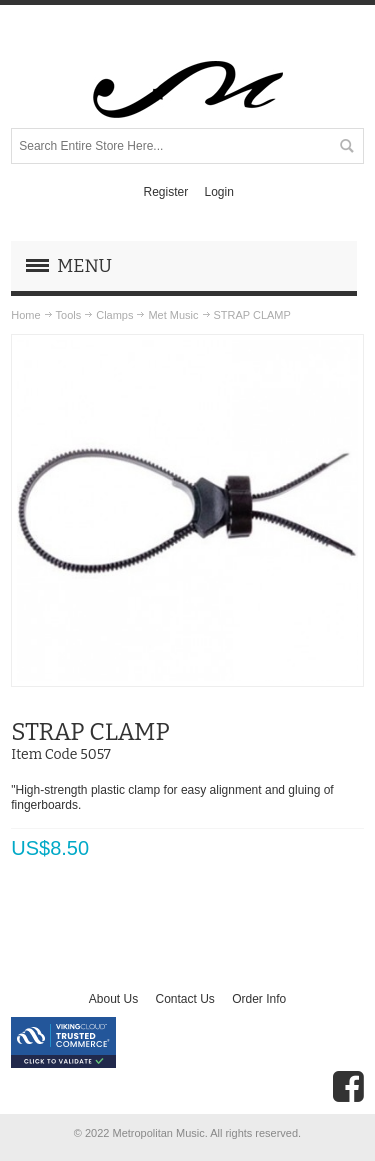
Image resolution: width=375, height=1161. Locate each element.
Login (218, 192)
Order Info (259, 999)
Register (165, 192)
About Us (113, 999)
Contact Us (184, 999)
